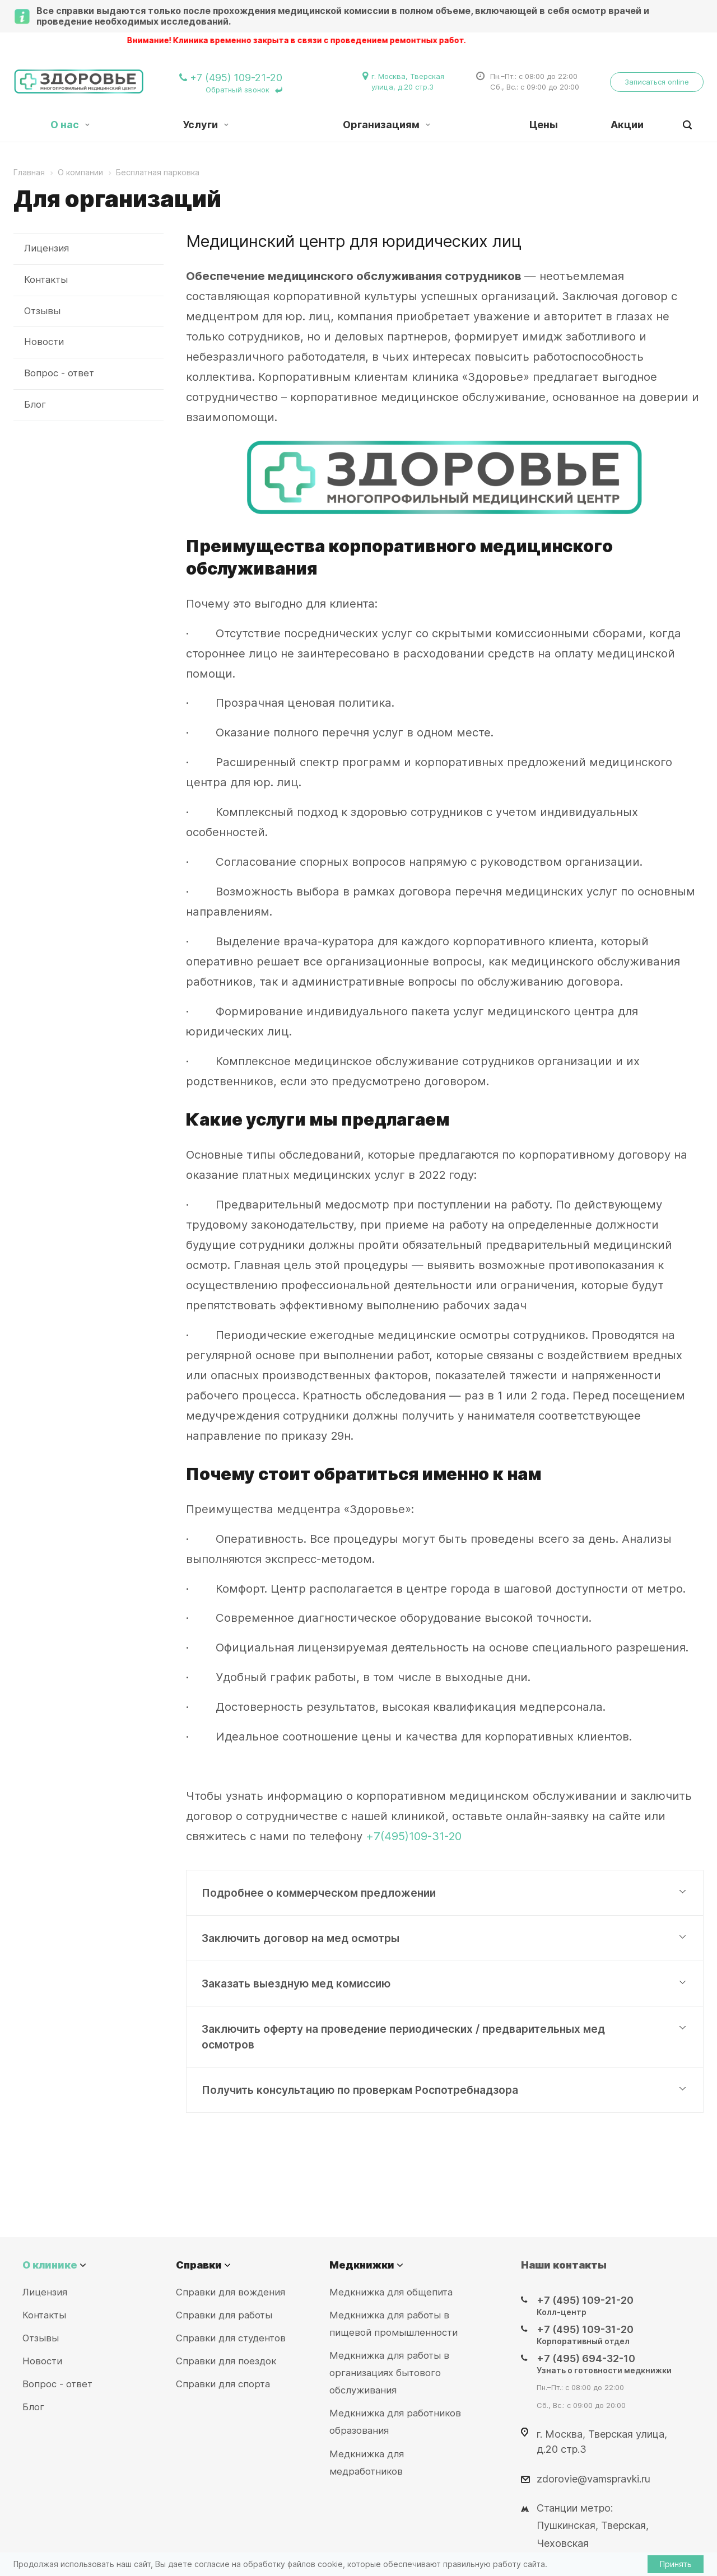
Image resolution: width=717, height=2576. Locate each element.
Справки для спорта (223, 2384)
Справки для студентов (231, 2338)
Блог (35, 404)
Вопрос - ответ (59, 373)
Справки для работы (224, 2315)
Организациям (386, 124)
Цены (543, 124)
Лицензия (46, 248)
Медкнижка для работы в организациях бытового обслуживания (389, 2373)
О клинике (49, 2265)
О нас (70, 124)
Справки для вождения (230, 2292)
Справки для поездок (226, 2361)
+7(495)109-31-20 (414, 1836)
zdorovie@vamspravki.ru (593, 2478)
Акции (627, 124)
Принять (676, 2564)
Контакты (46, 279)
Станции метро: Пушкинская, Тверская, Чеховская (593, 2525)
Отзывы (42, 310)
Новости (44, 341)
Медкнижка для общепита (391, 2292)
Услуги (206, 124)
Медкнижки (361, 2265)
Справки (199, 2265)
